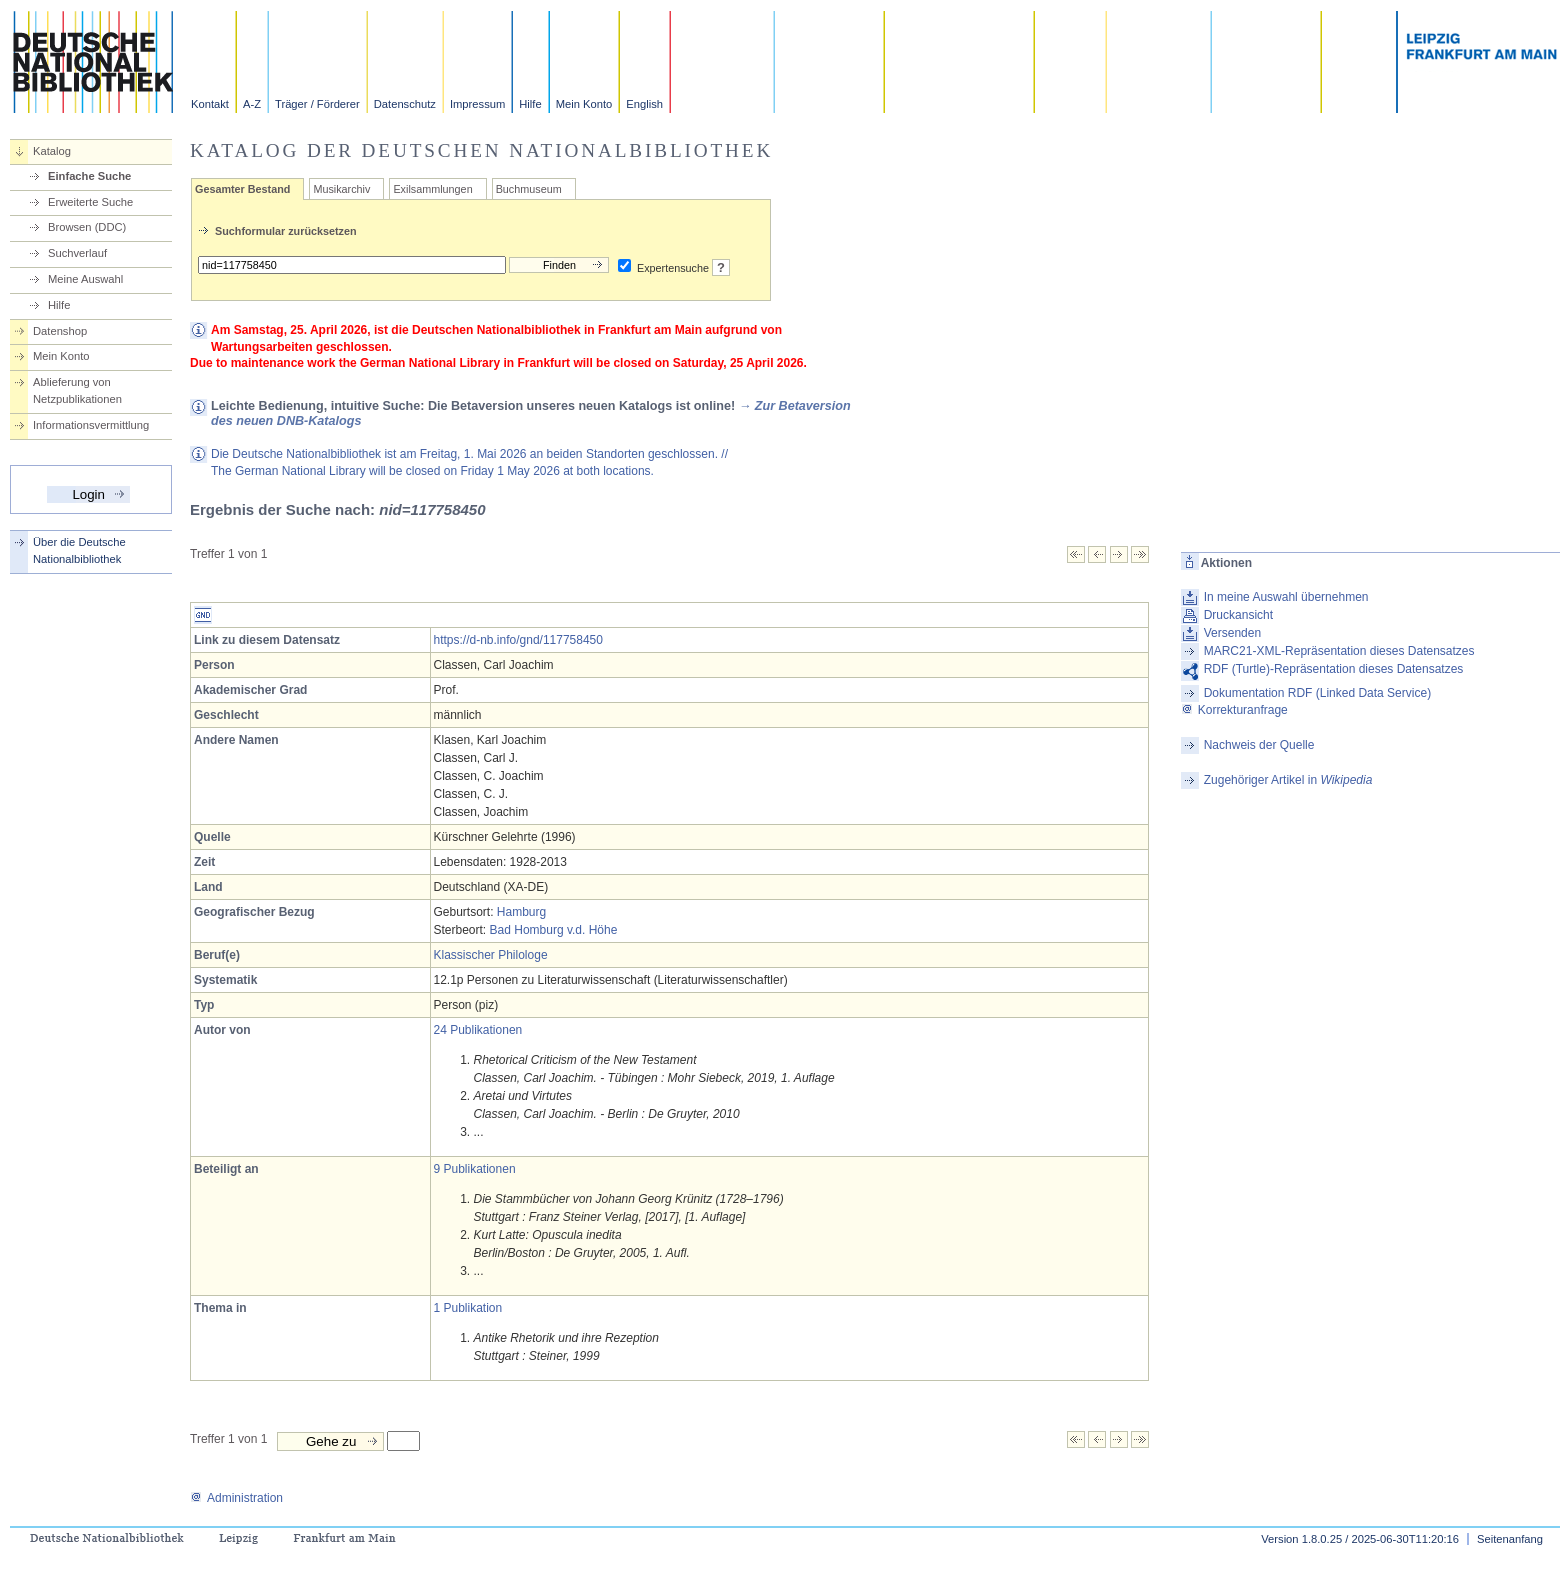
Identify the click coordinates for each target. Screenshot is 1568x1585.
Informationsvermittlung (91, 425)
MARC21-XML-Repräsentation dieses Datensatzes (1339, 651)
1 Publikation (468, 1308)
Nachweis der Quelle (1259, 745)
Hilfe (530, 104)
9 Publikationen (475, 1169)
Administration (236, 1498)
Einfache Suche (89, 176)
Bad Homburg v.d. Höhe (554, 930)
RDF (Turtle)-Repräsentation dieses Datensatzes (1334, 669)
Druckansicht (1238, 615)
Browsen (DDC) (87, 227)
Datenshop (60, 331)
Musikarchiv (341, 189)
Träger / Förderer (317, 104)
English (644, 104)
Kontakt (210, 104)
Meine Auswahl (85, 279)
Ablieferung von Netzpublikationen (77, 390)
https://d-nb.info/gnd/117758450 (518, 640)
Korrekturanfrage (1234, 710)
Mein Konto (584, 104)
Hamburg (521, 912)
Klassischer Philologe (491, 955)
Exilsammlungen (432, 189)
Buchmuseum (529, 189)
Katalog (52, 151)
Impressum (477, 104)
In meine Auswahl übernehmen (1286, 597)
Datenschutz (405, 104)
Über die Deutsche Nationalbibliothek (79, 550)
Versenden (1232, 633)
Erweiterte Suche (90, 202)
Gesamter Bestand (242, 189)
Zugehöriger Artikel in (1288, 780)
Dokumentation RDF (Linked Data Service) (1317, 693)
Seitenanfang (1510, 1539)
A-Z (252, 104)
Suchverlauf (77, 253)
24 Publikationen (478, 1030)
